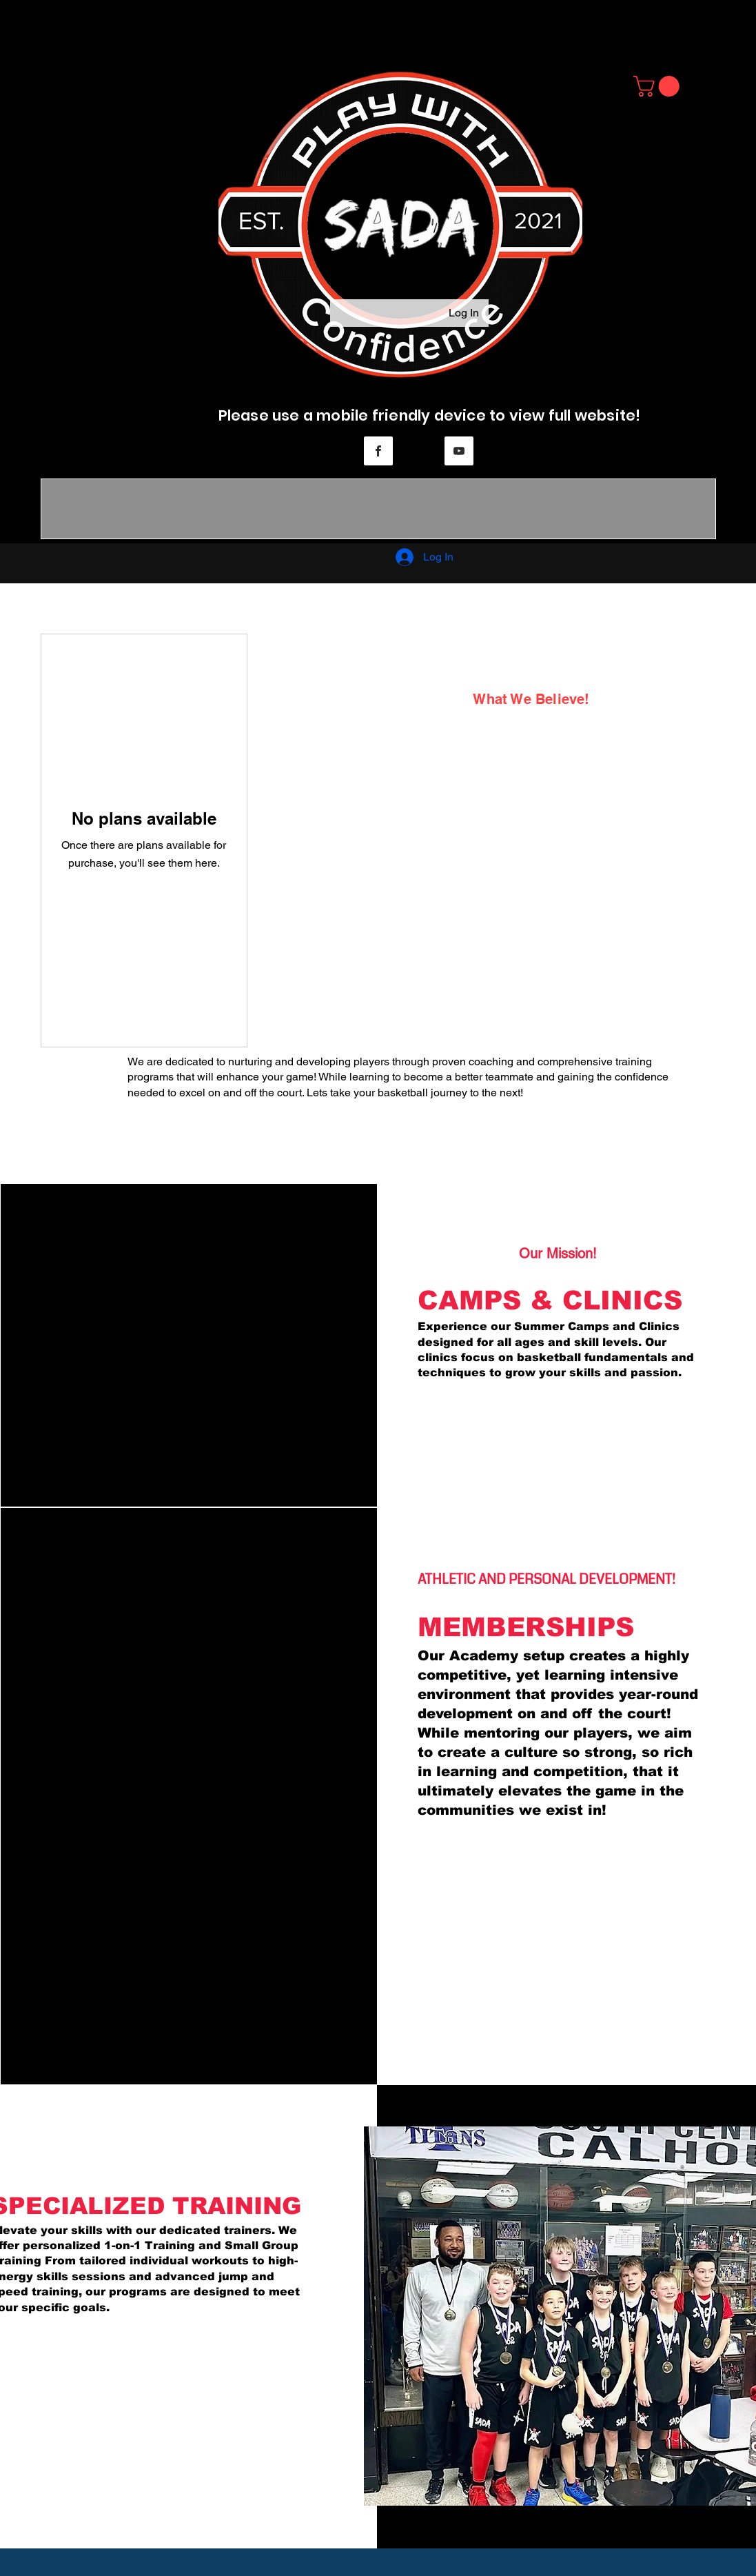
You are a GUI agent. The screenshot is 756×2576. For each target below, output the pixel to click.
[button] (658, 86)
